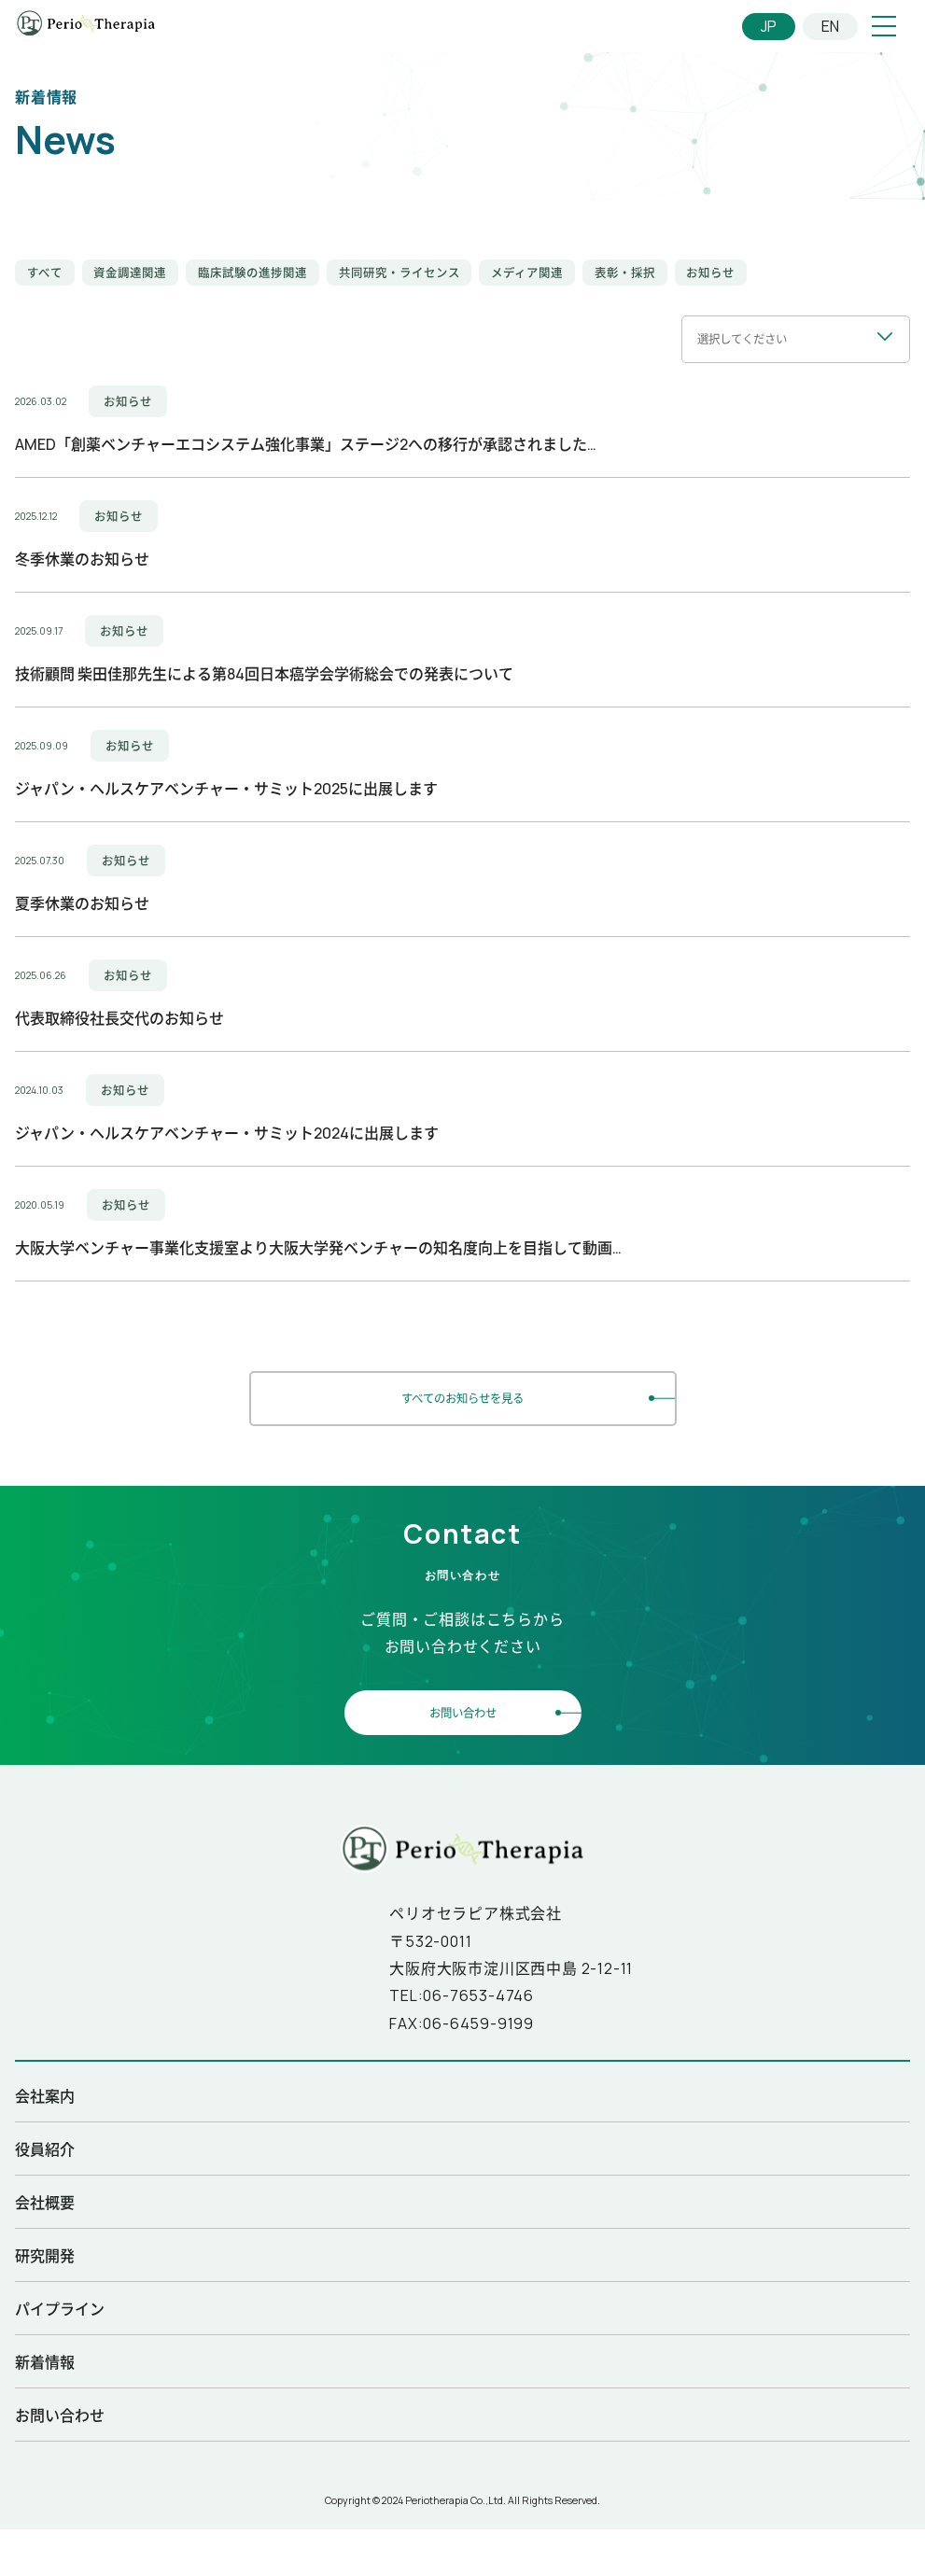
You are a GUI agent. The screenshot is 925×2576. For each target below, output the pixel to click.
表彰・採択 (625, 273)
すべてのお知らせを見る (462, 1396)
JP (769, 26)
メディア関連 (527, 273)
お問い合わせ (463, 1710)
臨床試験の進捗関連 (252, 273)
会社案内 (45, 2093)
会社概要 (45, 2200)
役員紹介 (45, 2146)
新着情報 (45, 2359)
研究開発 (45, 2253)
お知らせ (710, 273)
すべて (45, 273)
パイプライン (60, 2306)
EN (830, 26)
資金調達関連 (129, 273)
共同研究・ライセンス (399, 273)
